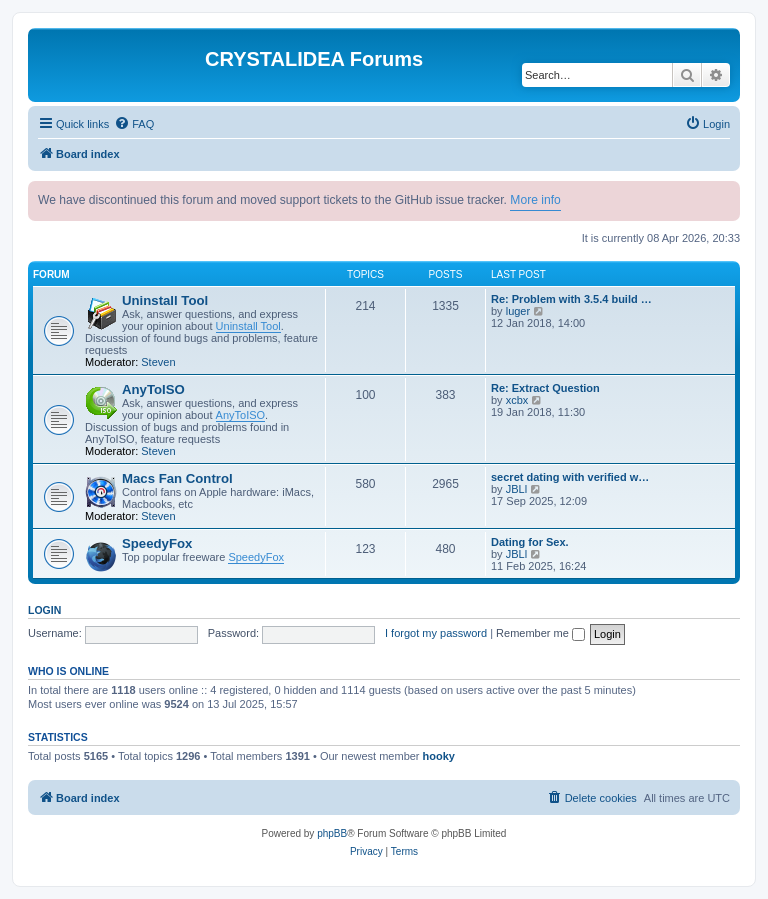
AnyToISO (153, 389)
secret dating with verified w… (570, 477)
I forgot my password (436, 633)
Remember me (540, 633)
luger (518, 311)
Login (44, 610)
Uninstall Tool (165, 300)
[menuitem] (134, 124)
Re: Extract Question (545, 388)
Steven (158, 362)
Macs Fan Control (177, 478)
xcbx (517, 400)
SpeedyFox (157, 543)
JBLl (516, 489)
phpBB (332, 833)
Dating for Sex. (530, 542)
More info (535, 200)
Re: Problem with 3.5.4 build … (571, 299)
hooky (439, 756)
